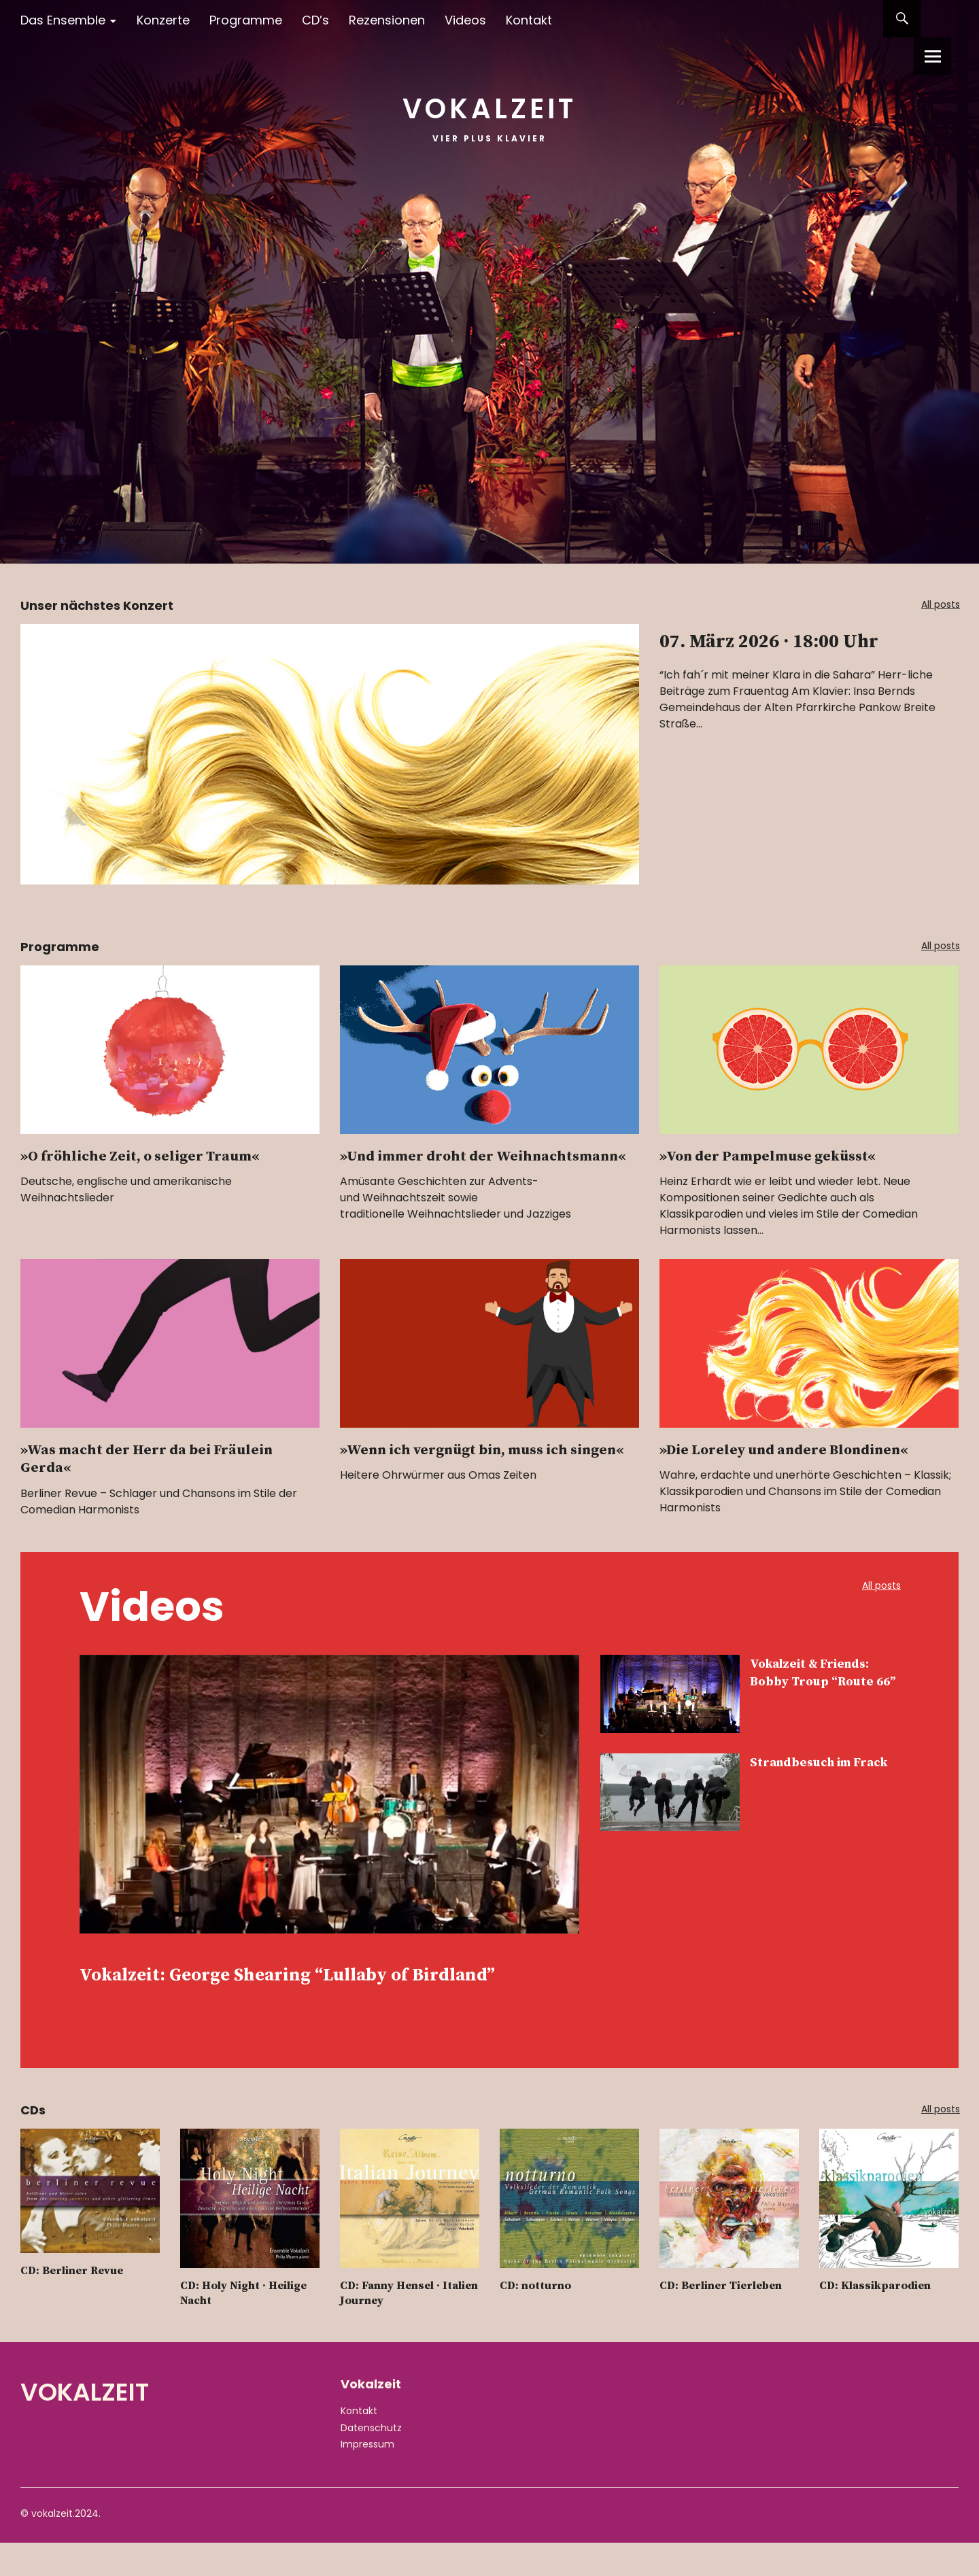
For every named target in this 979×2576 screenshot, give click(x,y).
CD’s (315, 20)
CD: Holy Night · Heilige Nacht (248, 2327)
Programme (245, 20)
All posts (934, 606)
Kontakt (529, 20)
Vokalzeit (489, 101)
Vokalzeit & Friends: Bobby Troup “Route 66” (824, 1682)
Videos (465, 20)
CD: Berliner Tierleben (727, 2319)
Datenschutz (371, 2461)
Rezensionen (387, 20)
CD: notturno (538, 2319)
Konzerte (163, 20)
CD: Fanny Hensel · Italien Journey (393, 2327)
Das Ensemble (62, 20)
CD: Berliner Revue (76, 2304)
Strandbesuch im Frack (812, 1772)
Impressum (367, 2477)
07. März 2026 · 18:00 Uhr (783, 656)
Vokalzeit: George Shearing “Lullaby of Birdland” (310, 1991)
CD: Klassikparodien (879, 2319)
